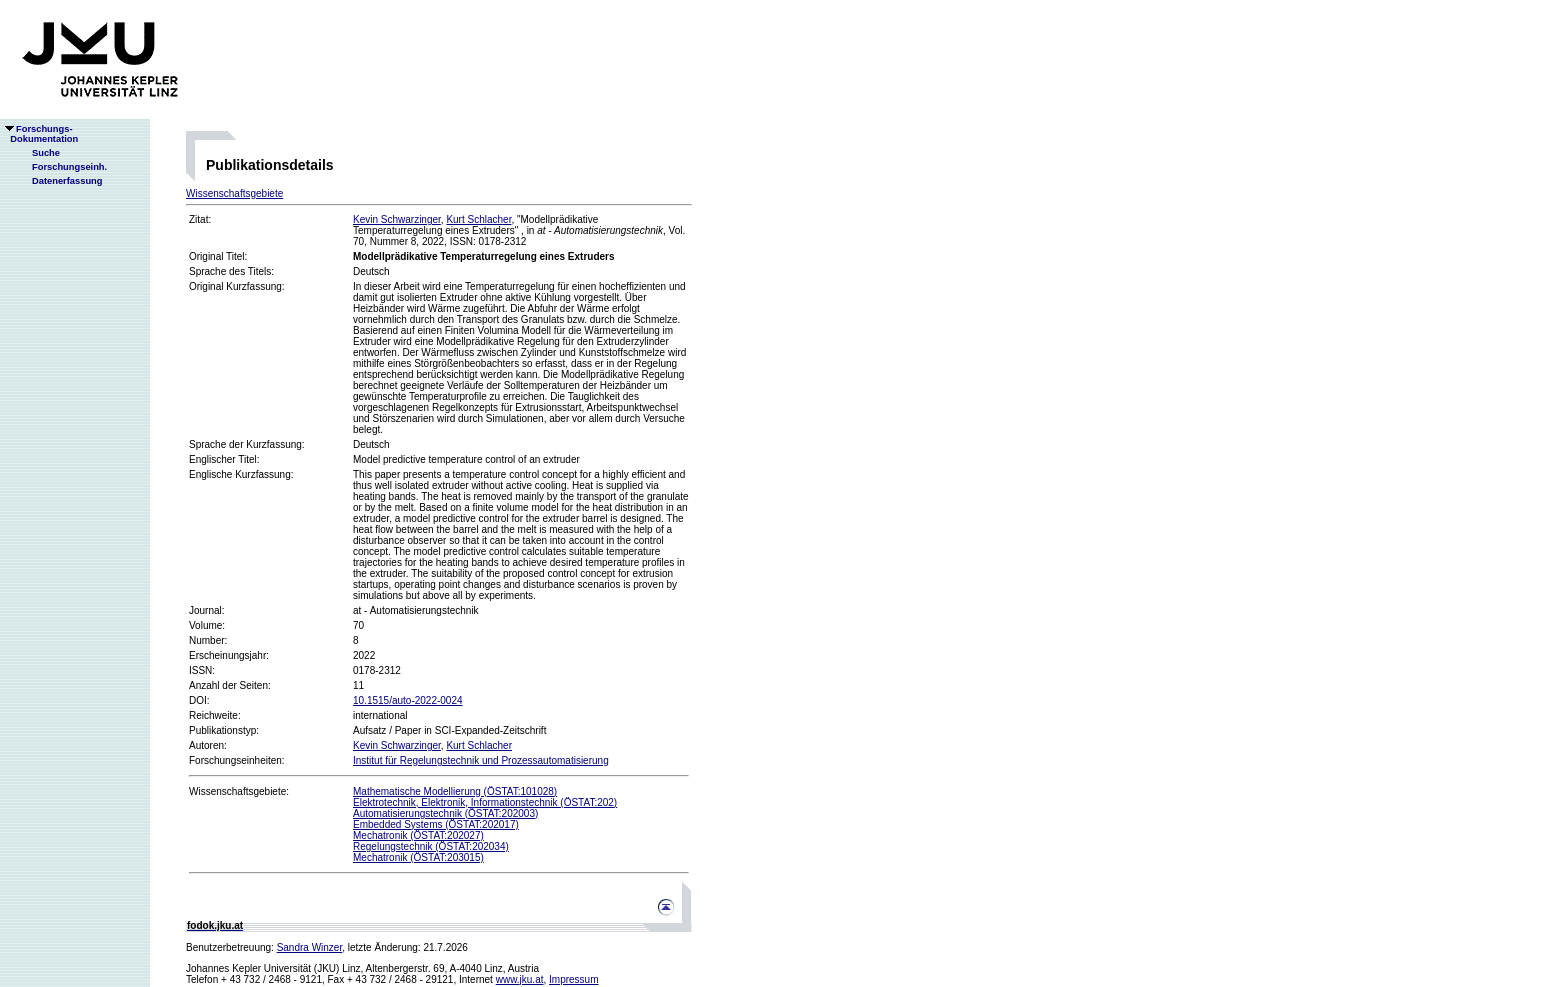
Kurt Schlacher (478, 219)
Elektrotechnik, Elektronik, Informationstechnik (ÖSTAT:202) (485, 802)
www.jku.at (520, 979)
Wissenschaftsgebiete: (239, 791)
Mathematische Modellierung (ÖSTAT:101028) (455, 791)
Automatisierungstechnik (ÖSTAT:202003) (445, 813)
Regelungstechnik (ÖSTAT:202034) (431, 846)
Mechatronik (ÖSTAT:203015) (418, 857)
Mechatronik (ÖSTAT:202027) (418, 835)
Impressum (573, 979)
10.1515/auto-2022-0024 (408, 700)
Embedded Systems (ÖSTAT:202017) (436, 824)
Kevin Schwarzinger (397, 219)
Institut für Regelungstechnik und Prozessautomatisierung (481, 760)
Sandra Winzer (310, 947)
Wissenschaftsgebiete (234, 193)
